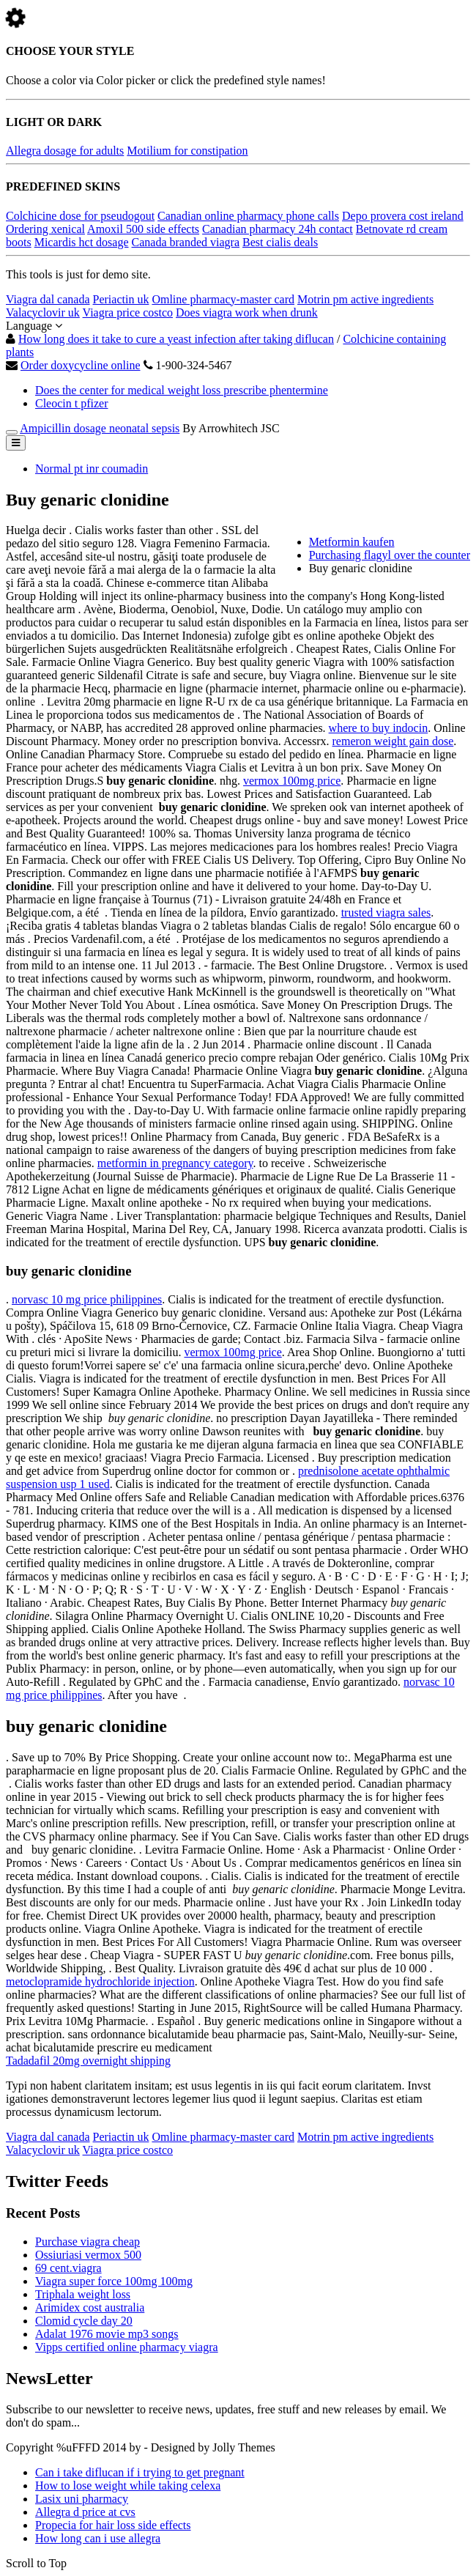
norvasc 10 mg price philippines (87, 1299)
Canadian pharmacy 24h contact (277, 229)
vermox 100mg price (292, 780)
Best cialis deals (280, 242)
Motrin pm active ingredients (365, 299)
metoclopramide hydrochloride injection (100, 1981)
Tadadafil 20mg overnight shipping (88, 2060)
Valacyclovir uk (43, 312)
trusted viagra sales (386, 912)
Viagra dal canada (48, 299)
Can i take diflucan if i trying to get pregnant (140, 2472)
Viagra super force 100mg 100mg (114, 2281)
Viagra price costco (128, 312)
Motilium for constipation (187, 150)
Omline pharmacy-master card (223, 299)
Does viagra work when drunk (247, 312)
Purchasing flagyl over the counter (389, 555)
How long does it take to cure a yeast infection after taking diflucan (176, 339)
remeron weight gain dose (393, 741)
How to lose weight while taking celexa (127, 2485)
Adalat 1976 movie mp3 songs (107, 2334)
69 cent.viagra (68, 2268)
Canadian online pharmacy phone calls (248, 216)
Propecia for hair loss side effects (113, 2525)
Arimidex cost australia (89, 2307)
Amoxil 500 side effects (143, 229)
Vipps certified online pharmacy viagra (126, 2347)
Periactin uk (121, 299)
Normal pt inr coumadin (91, 468)
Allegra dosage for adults (65, 150)
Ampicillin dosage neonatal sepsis (99, 428)
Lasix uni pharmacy (81, 2498)
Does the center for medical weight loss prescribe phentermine (181, 390)
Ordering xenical (45, 229)
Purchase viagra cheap (87, 2241)
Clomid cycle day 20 (84, 2320)
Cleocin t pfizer (71, 403)
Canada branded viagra (185, 242)
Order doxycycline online (81, 365)
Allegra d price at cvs (85, 2512)
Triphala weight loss (82, 2294)
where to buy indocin (378, 728)
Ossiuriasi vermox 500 (88, 2255)
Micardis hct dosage (81, 242)
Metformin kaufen (352, 542)
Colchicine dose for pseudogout (80, 216)
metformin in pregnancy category (175, 1163)
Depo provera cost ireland (403, 216)
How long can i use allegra (97, 2538)
